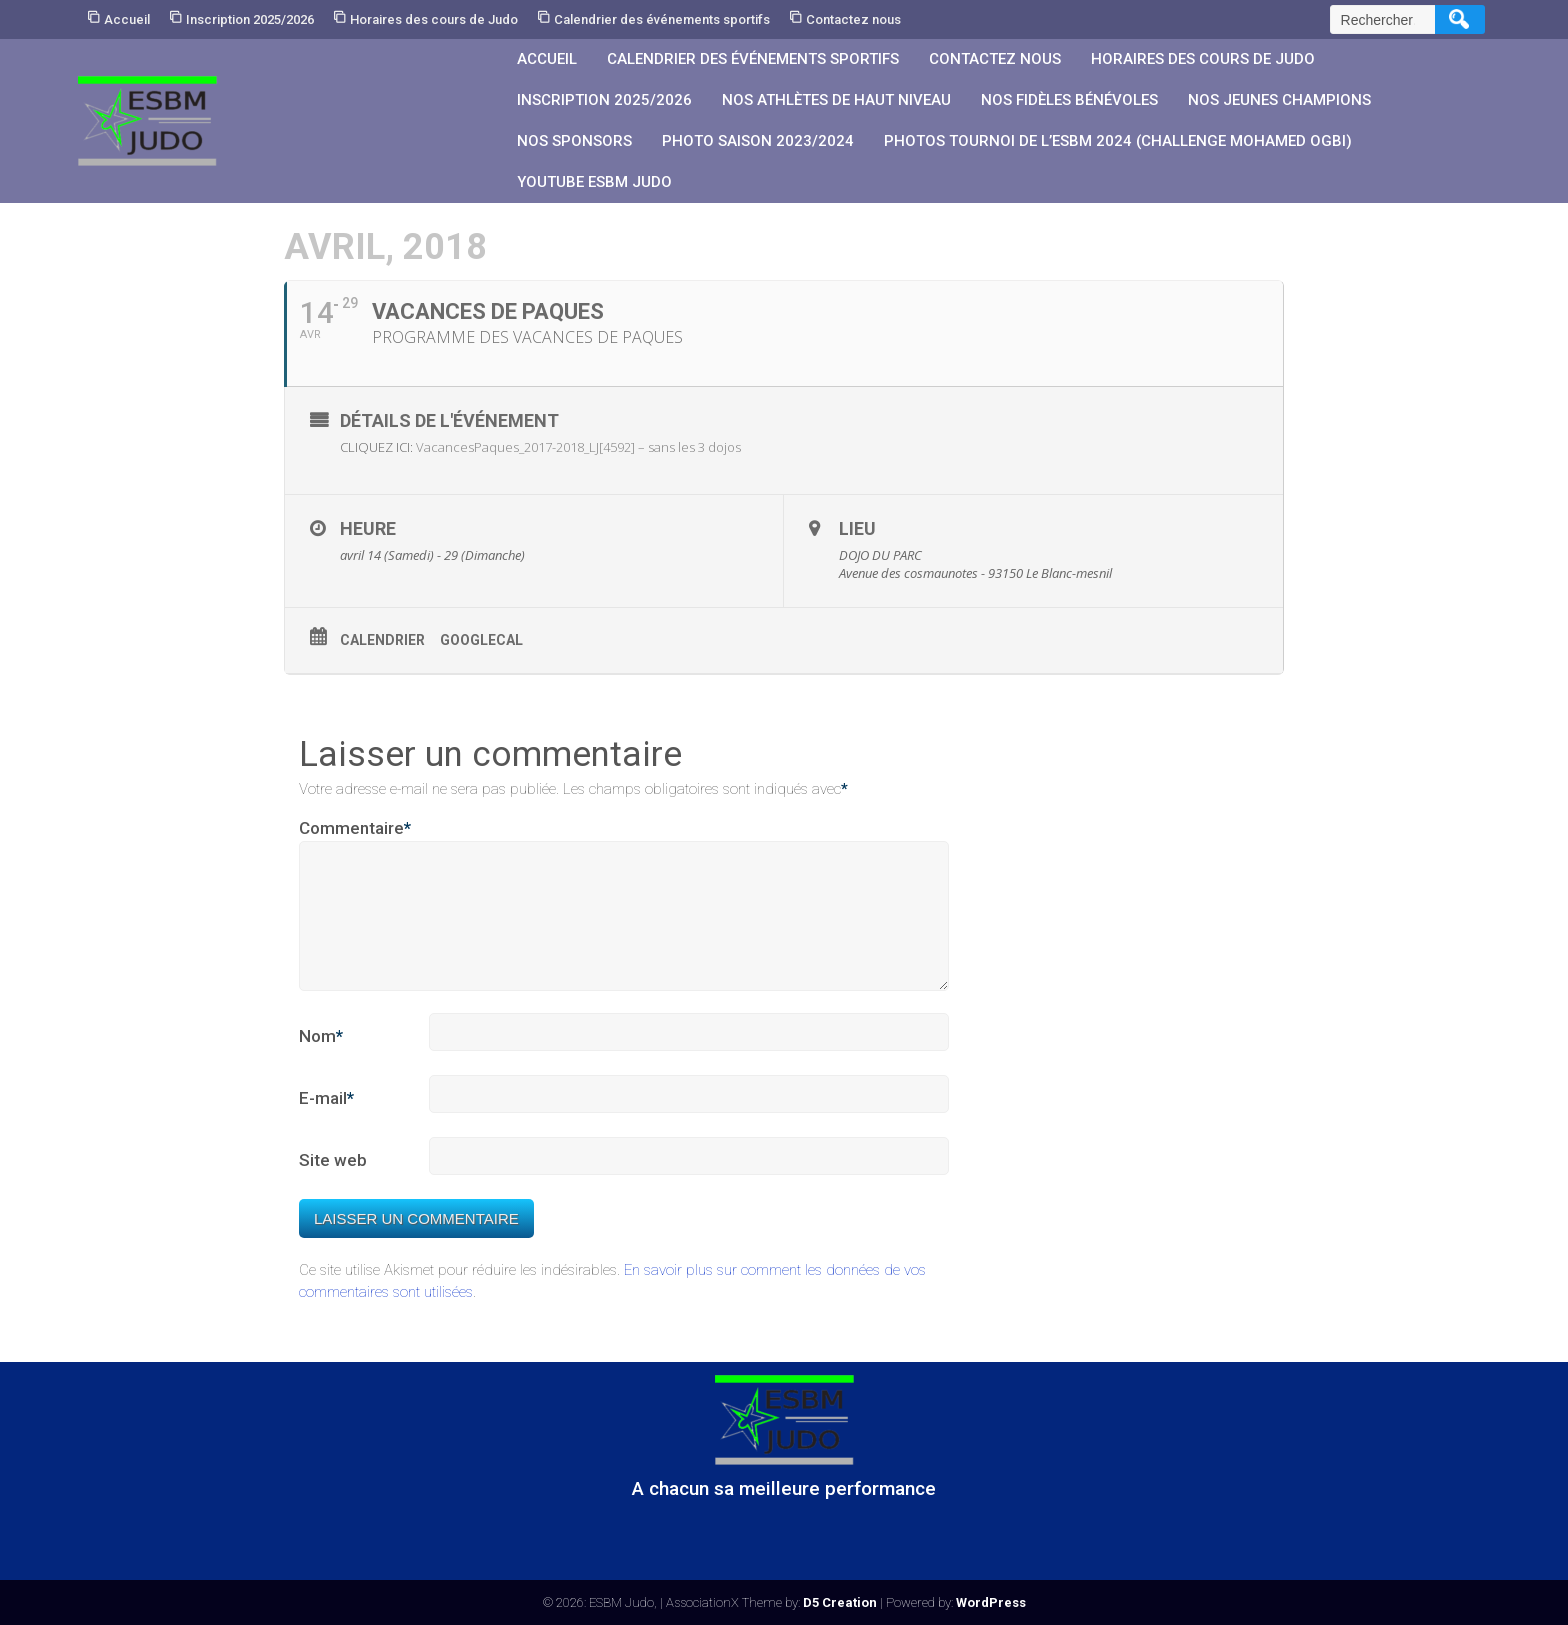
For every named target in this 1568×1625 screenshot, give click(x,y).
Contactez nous (853, 19)
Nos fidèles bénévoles (1069, 100)
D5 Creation (840, 1602)
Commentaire (355, 829)
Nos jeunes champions (1279, 100)
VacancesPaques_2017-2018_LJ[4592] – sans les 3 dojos (578, 447)
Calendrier (382, 640)
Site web (333, 1184)
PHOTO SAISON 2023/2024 (758, 141)
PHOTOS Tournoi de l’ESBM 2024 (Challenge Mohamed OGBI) (1118, 141)
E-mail (326, 1123)
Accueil (127, 19)
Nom (321, 1061)
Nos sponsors (574, 141)
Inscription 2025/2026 (250, 19)
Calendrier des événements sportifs (662, 19)
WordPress (991, 1602)
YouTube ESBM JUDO (594, 182)
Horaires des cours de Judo (434, 19)
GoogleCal (481, 640)
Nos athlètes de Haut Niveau (836, 100)
